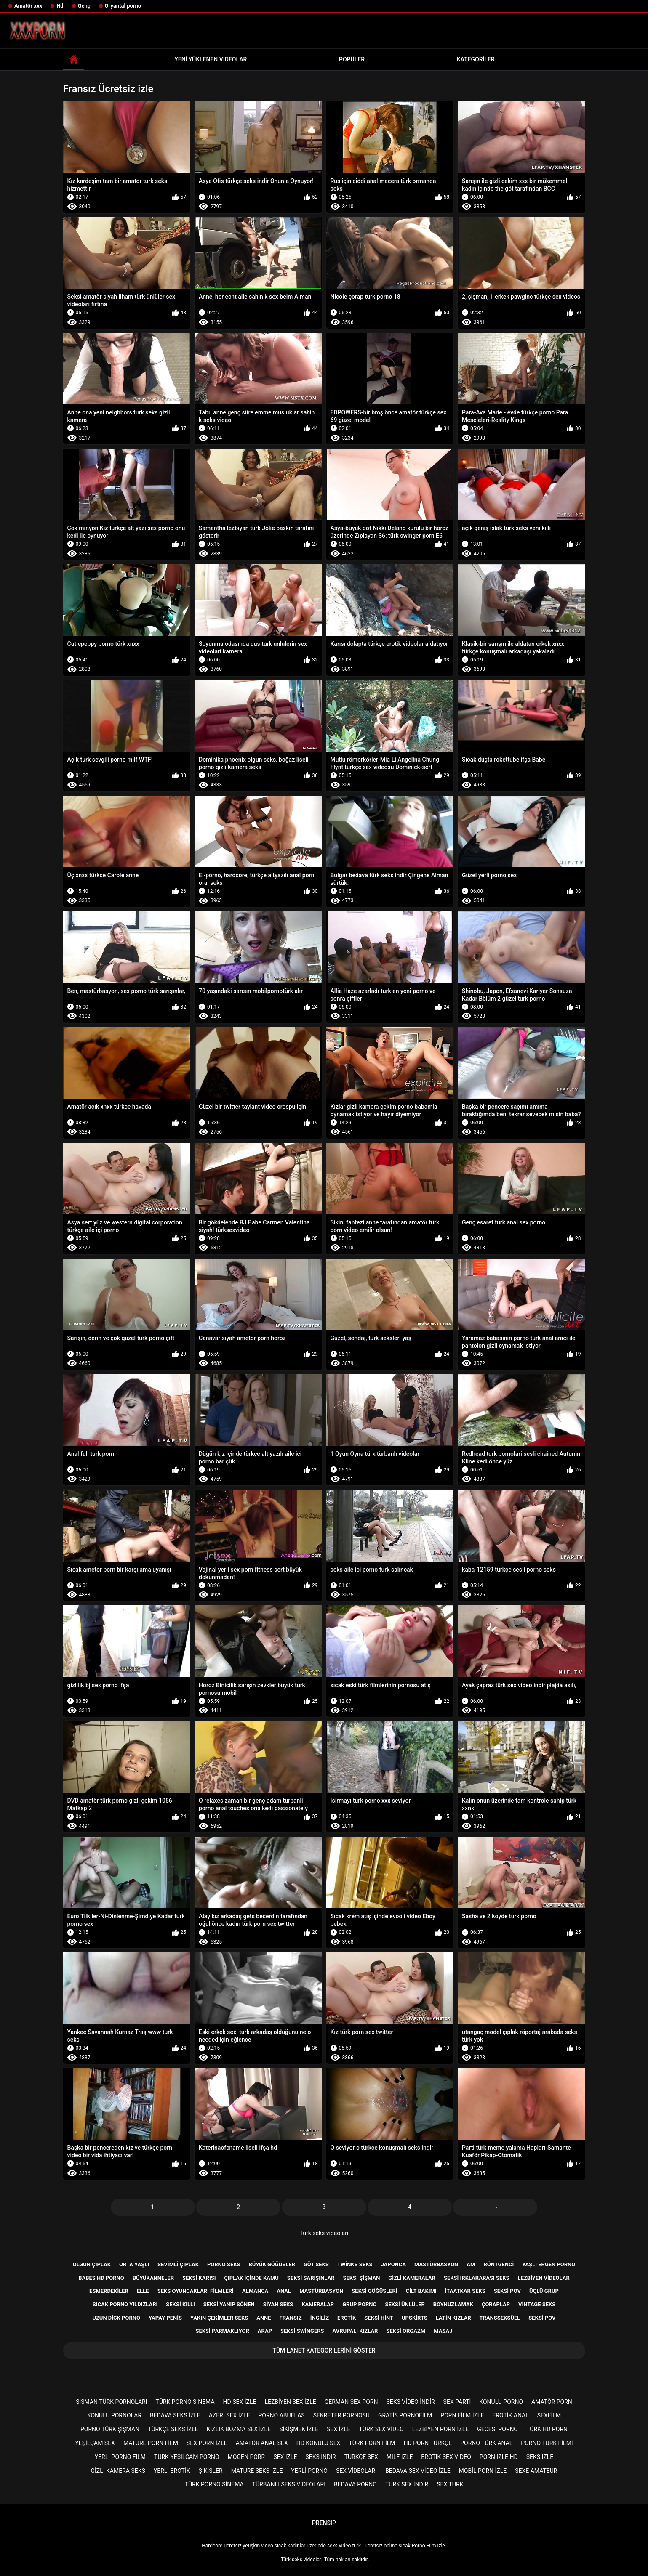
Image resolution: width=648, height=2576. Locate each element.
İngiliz (319, 2318)
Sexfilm (549, 2415)
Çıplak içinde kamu (251, 2278)
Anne (263, 2318)
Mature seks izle (257, 2470)
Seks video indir (410, 2401)
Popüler (352, 59)
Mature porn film (150, 2443)
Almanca (255, 2291)
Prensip (324, 2523)
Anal (284, 2291)
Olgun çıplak (92, 2264)
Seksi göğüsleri (374, 2291)
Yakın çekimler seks (219, 2318)
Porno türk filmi (547, 2443)
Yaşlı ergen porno (548, 2264)
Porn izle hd (499, 2457)
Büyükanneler (153, 2278)
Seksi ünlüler (404, 2304)
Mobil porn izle (483, 2470)
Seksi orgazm (405, 2331)
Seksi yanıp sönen (229, 2304)
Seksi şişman (361, 2278)
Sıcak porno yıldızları (125, 2304)
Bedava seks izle (175, 2415)
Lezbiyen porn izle (440, 2429)
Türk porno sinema (185, 2401)
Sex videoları (356, 2470)
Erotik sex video (446, 2457)
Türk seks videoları (324, 2233)
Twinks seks (355, 2264)
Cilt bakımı (421, 2291)
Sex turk (450, 2484)
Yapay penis (165, 2318)
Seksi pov (507, 2291)
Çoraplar (496, 2304)
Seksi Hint (378, 2318)
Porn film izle (462, 2415)
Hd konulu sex (318, 2443)
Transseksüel (500, 2318)
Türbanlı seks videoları (288, 2484)
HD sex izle (239, 2401)
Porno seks (223, 2264)
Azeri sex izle (229, 2415)
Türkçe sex (361, 2457)
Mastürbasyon (436, 2264)
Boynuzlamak (453, 2304)
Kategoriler (476, 59)
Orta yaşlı (134, 2264)
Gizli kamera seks (118, 2470)
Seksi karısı (199, 2278)
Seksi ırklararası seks (476, 2278)
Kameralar (317, 2304)
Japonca (393, 2264)
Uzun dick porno (116, 2318)
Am (471, 2264)
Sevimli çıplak (178, 2264)
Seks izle (540, 2457)
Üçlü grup (544, 2291)
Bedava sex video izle (417, 2470)
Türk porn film (372, 2443)
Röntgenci (498, 2264)
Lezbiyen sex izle (290, 2401)
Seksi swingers (302, 2331)
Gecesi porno (497, 2429)
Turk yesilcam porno (186, 2457)
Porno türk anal (486, 2443)
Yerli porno (309, 2470)
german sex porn (351, 2401)
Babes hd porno (101, 2278)
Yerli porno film (120, 2457)
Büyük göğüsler (272, 2264)
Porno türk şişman (109, 2429)
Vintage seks (536, 2304)
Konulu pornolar (114, 2415)
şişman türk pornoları (111, 2401)
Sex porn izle (207, 2443)
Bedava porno (355, 2484)
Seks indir (320, 2457)
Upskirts (414, 2318)
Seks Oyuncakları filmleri (195, 2291)
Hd (60, 6)
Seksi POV (541, 2318)
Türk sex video (381, 2429)
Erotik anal (510, 2415)
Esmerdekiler (108, 2291)
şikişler (211, 2470)
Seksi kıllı (180, 2304)
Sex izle (338, 2429)
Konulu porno (501, 2401)
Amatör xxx (28, 6)
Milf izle (400, 2457)
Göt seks (316, 2264)
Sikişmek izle (298, 2429)
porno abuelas (281, 2415)
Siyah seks (278, 2304)
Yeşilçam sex (95, 2443)
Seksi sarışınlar (311, 2278)
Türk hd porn (547, 2429)
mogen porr (246, 2457)
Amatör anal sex (262, 2443)
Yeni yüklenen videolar (210, 59)
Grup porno (359, 2304)
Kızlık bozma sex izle (239, 2429)
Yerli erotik (172, 2470)
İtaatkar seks (465, 2291)
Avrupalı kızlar (355, 2331)
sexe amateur (536, 2470)
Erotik (346, 2318)
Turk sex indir (406, 2484)
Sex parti (457, 2401)
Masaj (443, 2331)
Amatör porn (551, 2401)
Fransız (291, 2318)
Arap (265, 2331)
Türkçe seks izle (173, 2429)
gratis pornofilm (405, 2415)
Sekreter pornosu (341, 2415)
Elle (143, 2291)
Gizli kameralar (411, 2278)
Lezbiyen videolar (544, 2278)
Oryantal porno (123, 6)
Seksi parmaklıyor (222, 2331)
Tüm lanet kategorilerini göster (323, 2350)
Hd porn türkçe (428, 2443)
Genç (84, 6)
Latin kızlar (453, 2318)
